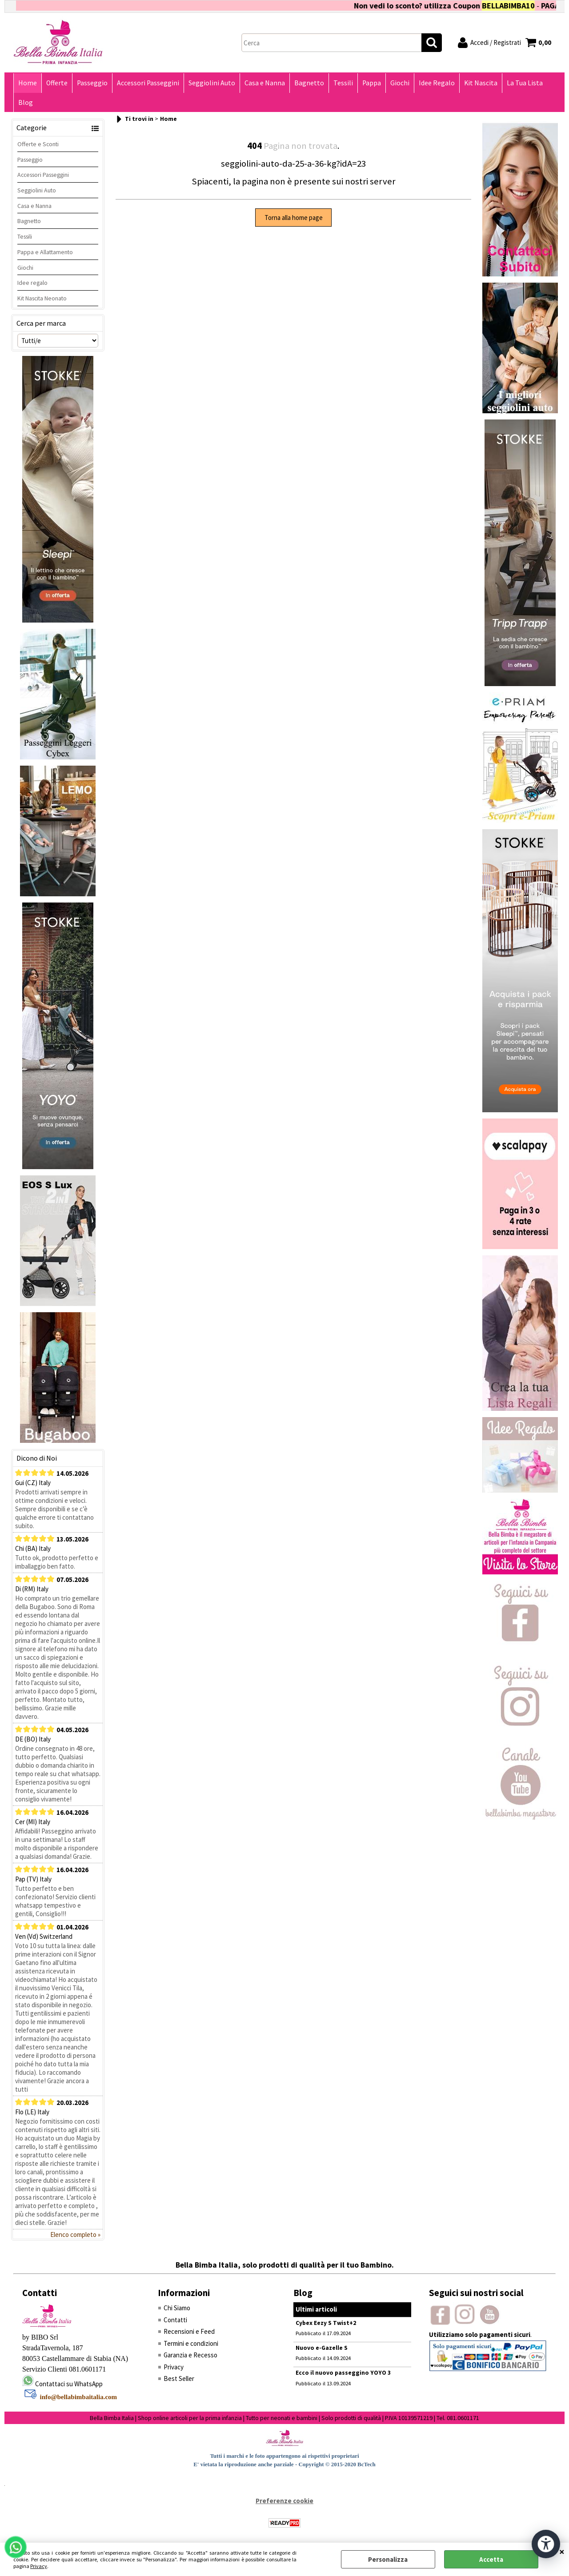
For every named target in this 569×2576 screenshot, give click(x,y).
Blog (25, 102)
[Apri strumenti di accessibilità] (546, 2544)
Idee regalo (32, 283)
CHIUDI (562, 2551)
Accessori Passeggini (148, 83)
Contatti (175, 2320)
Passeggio (92, 83)
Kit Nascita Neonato (42, 298)
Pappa (371, 83)
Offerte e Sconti (38, 144)
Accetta (491, 2559)
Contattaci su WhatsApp (69, 2384)
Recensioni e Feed (189, 2331)
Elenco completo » (75, 2234)
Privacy (38, 2566)
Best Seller (179, 2378)
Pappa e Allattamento (45, 252)
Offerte (57, 83)
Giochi (399, 83)
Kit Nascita (480, 83)
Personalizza (388, 2559)
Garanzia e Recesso (190, 2355)
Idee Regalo (437, 83)
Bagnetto (309, 83)
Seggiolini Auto (211, 83)
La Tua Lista (525, 83)
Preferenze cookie (284, 2500)
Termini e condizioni (191, 2343)
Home (27, 83)
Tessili (343, 83)
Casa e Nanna (264, 83)
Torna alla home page (293, 217)
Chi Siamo (177, 2308)
